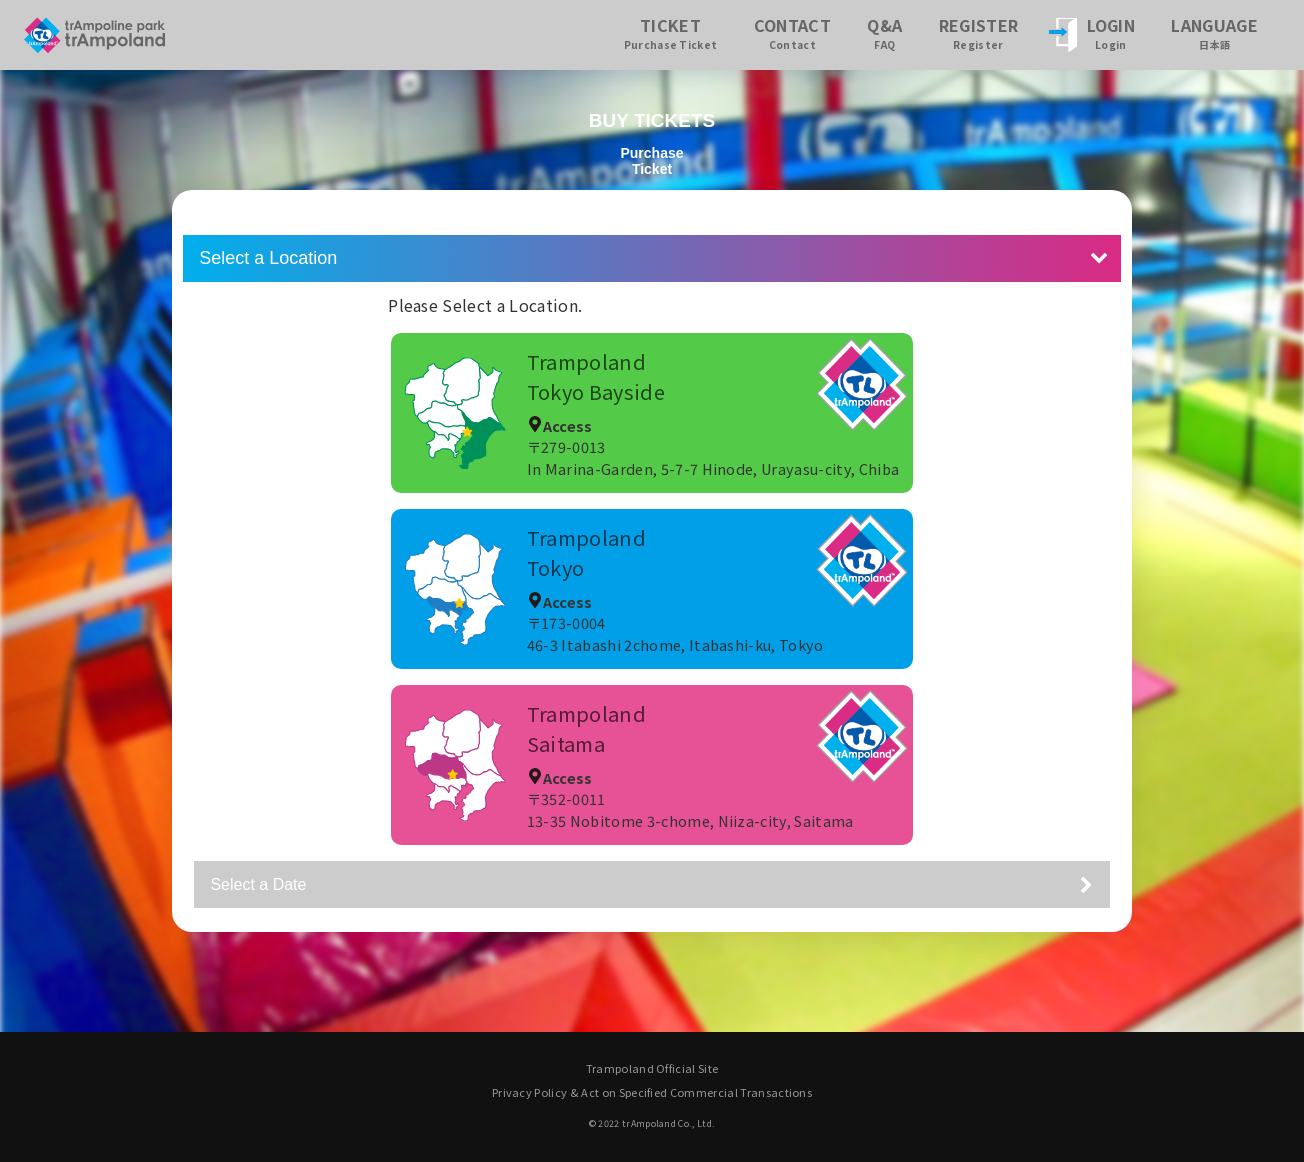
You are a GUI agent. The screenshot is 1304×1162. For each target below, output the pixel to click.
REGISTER (979, 32)
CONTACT (792, 32)
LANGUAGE (1214, 32)
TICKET (671, 32)
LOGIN (1111, 32)
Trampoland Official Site (652, 1068)
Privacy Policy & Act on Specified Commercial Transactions (652, 1092)
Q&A (884, 32)
